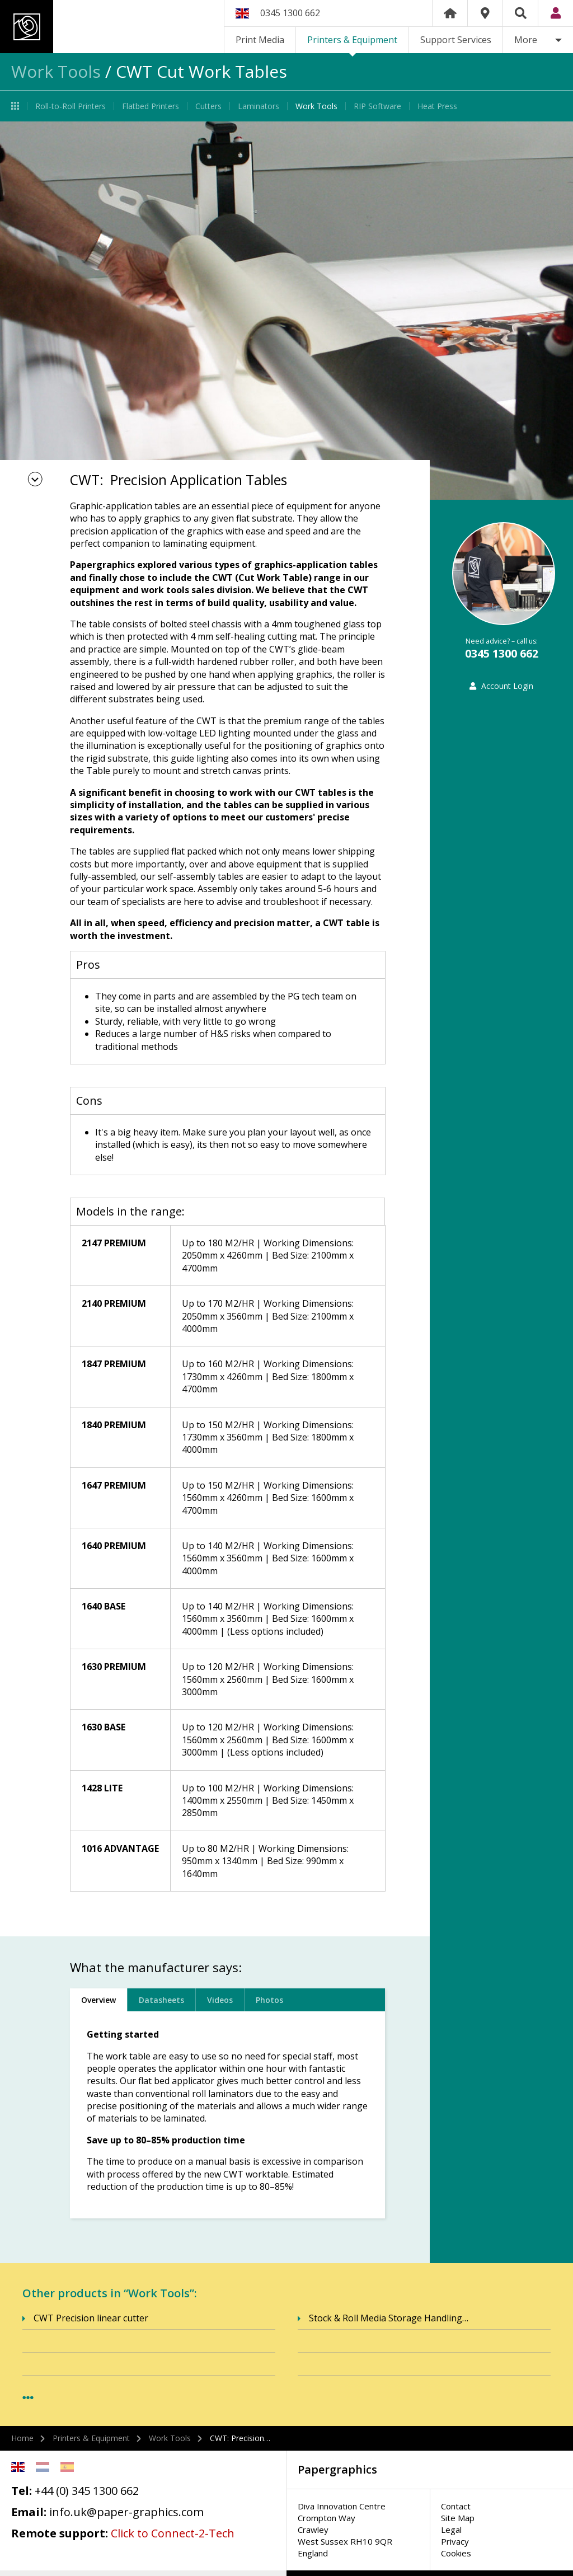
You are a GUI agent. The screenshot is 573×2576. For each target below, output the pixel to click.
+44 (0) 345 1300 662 (87, 2490)
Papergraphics (105, 26)
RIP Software (377, 106)
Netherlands (42, 2467)
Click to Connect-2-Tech (172, 2533)
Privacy (455, 2541)
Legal (451, 2529)
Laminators (258, 106)
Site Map (458, 2517)
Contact (456, 2506)
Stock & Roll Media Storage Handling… (388, 2318)
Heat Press (437, 106)
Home (450, 13)
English (18, 2467)
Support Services (455, 40)
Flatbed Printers (150, 106)
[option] (286, 310)
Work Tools (56, 71)
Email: (28, 2511)
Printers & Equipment (352, 40)
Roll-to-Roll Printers (70, 106)
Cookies (456, 2553)
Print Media (260, 40)
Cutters (208, 106)
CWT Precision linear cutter (91, 2318)
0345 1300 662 (290, 13)
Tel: (21, 2490)
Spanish (67, 2467)
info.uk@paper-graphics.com (126, 2511)
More (525, 40)
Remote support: (59, 2533)
